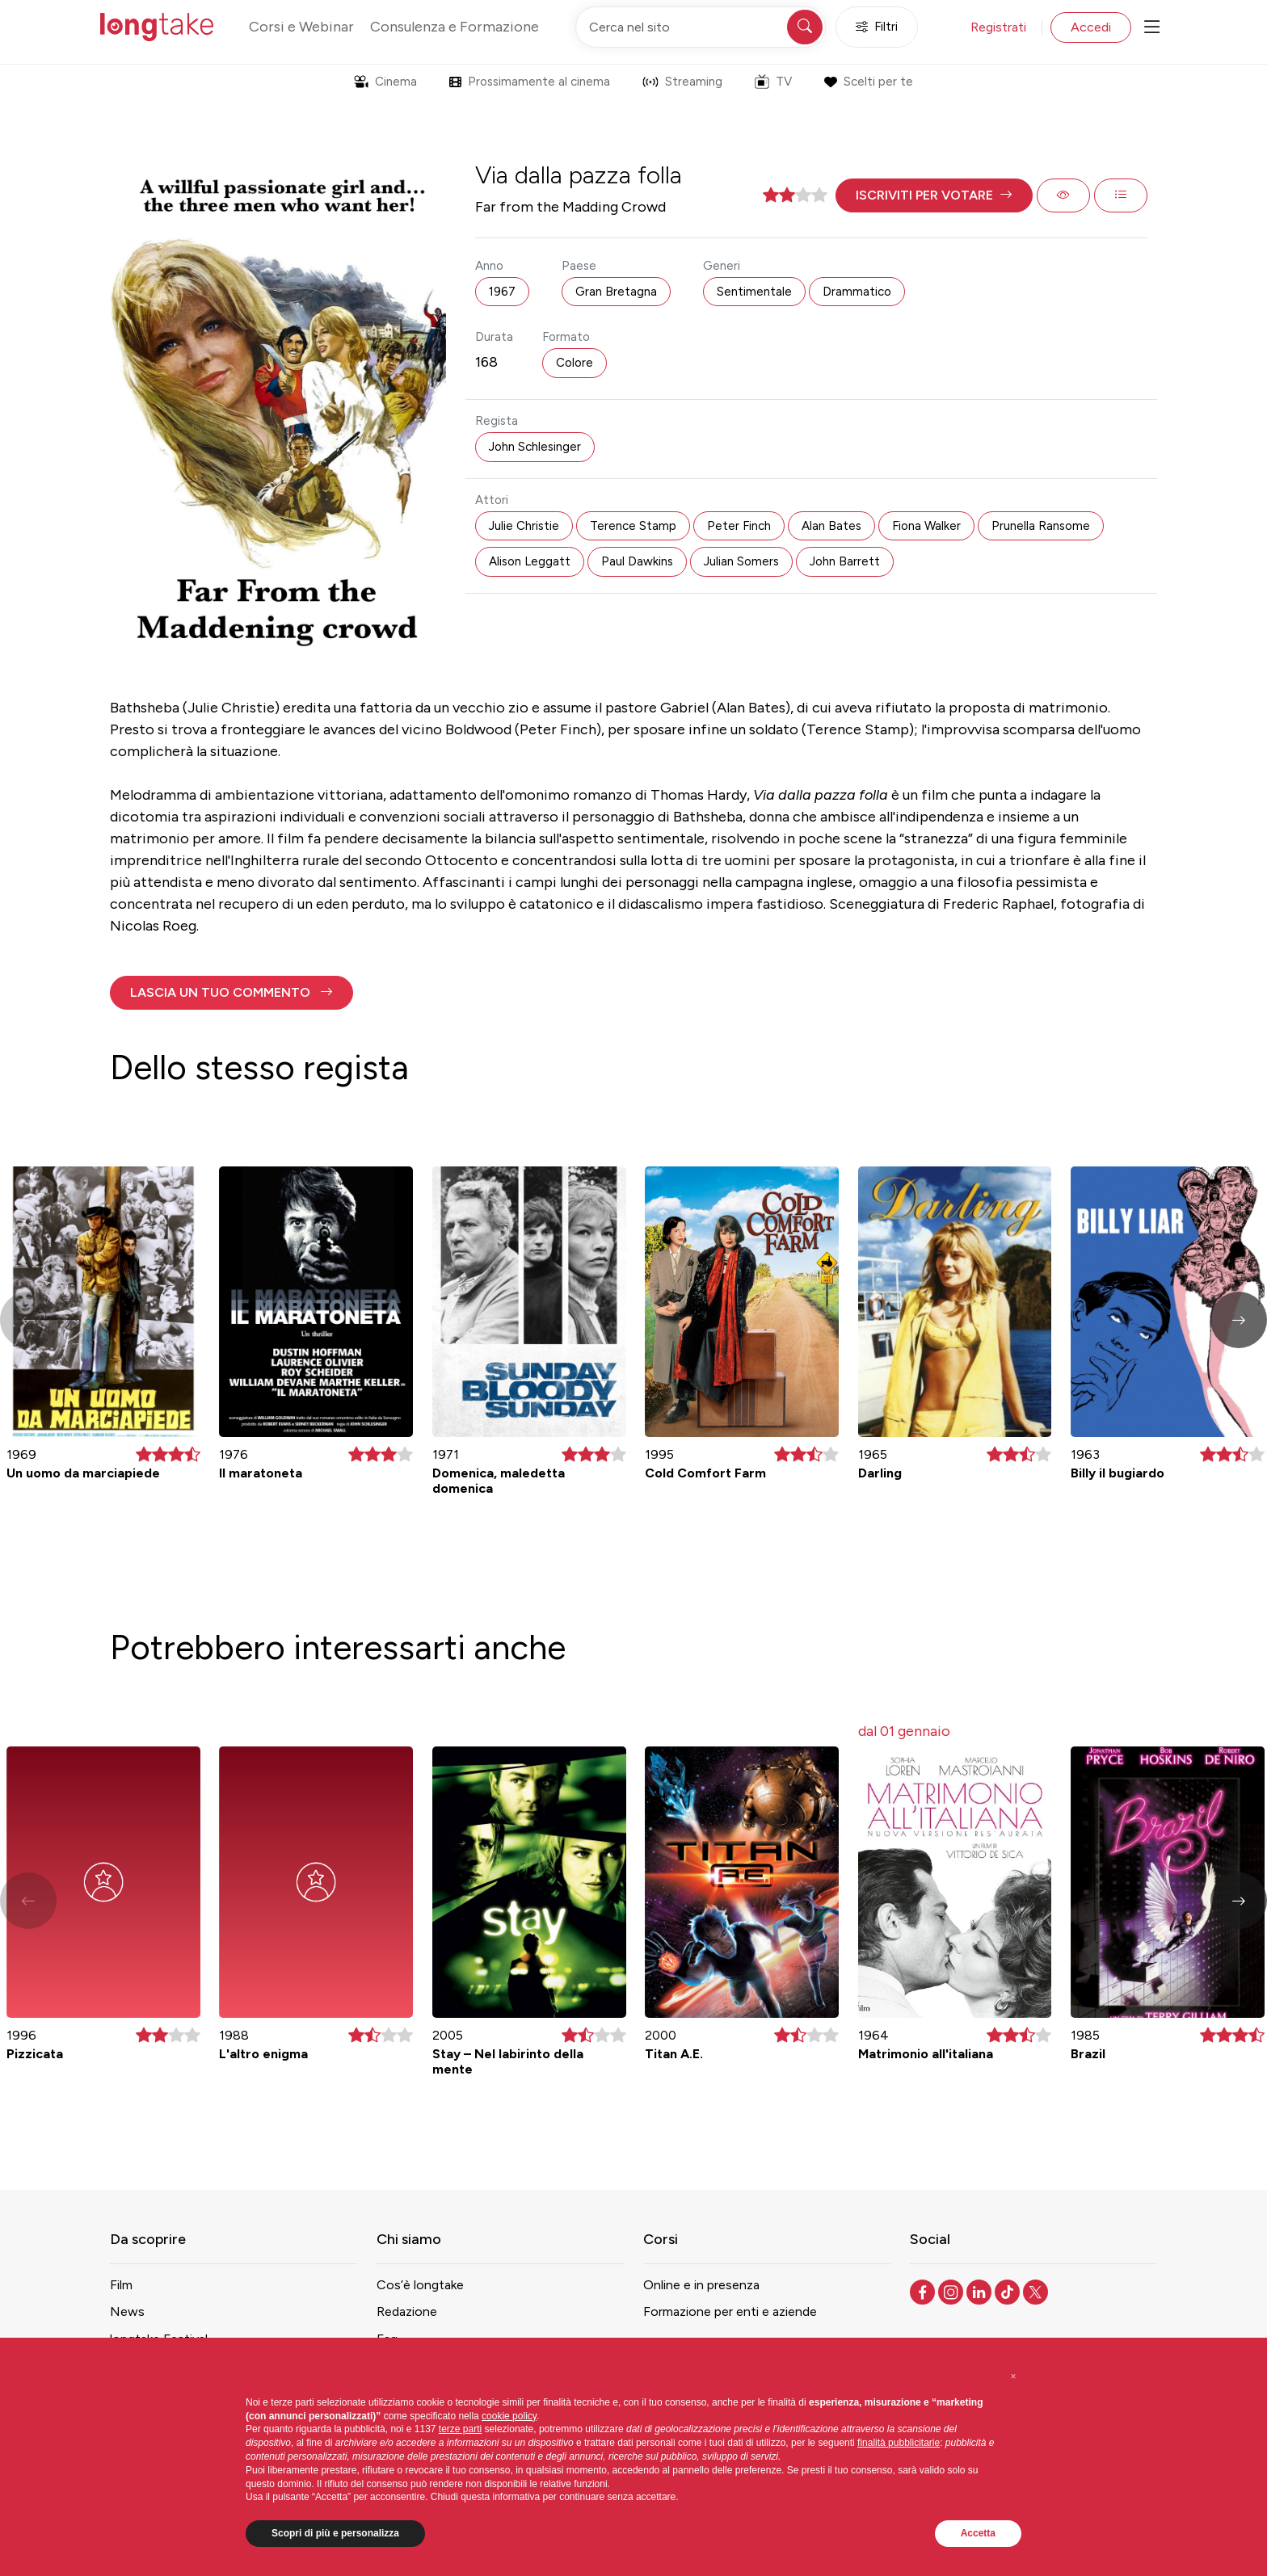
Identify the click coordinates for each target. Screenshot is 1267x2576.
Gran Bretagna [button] (616, 291)
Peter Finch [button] (739, 526)
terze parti (460, 2429)
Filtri (877, 27)
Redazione (407, 2311)
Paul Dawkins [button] (637, 561)
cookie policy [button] (509, 2416)
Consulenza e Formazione (454, 27)
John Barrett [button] (845, 561)
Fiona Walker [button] (926, 526)
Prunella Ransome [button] (1040, 526)
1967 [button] (502, 291)
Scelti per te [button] (868, 81)
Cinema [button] (385, 81)
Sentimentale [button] (754, 291)
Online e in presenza (701, 2284)
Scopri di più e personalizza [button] (335, 2533)
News (127, 2311)
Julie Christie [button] (524, 526)
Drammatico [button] (857, 291)
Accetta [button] (978, 2533)
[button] (934, 195)
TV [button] (773, 81)
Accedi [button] (1091, 27)
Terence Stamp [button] (633, 526)
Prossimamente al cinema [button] (529, 81)
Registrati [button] (998, 27)
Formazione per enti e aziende (730, 2311)
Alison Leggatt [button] (529, 561)
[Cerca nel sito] (700, 27)
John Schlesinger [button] (535, 446)
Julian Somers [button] (741, 561)
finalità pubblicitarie (898, 2442)
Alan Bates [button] (831, 526)
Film (121, 2284)
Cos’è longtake (420, 2284)
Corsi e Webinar (301, 27)
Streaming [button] (682, 81)
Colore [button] (574, 362)
